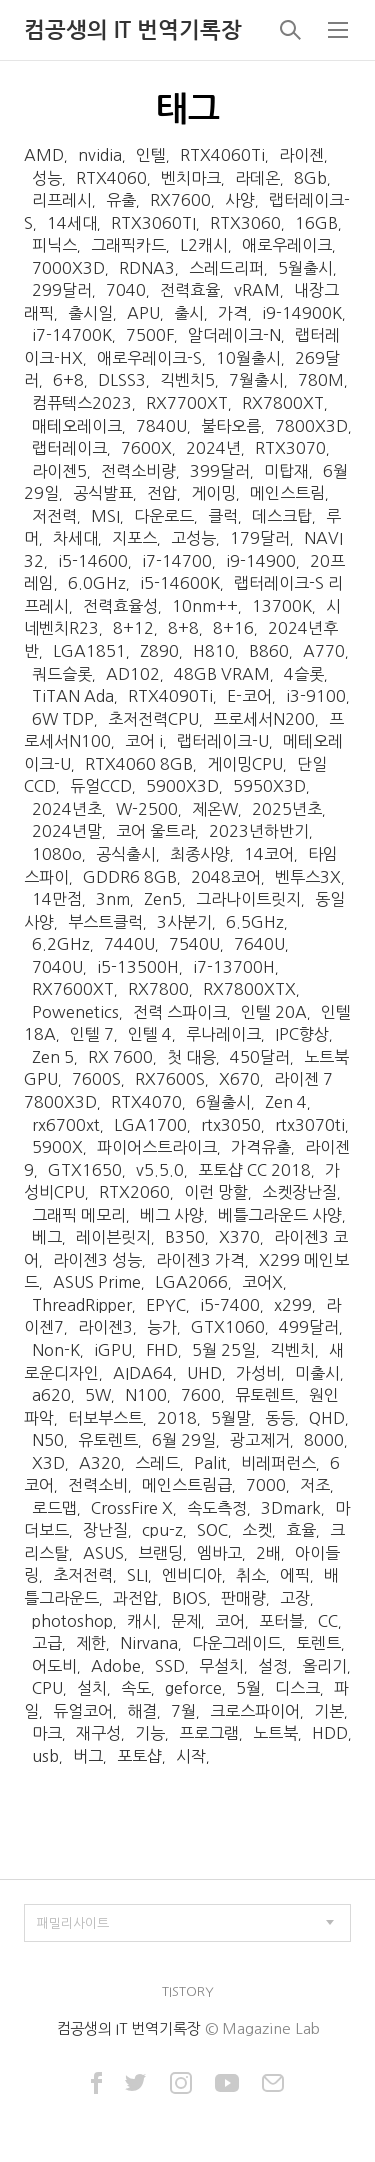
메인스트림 (287, 493)
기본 (329, 1711)
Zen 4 (286, 1102)
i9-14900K (302, 313)
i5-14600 (93, 561)
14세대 (72, 223)
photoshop (72, 1621)
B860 (269, 651)
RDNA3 (147, 268)
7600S (96, 1079)
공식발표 (103, 493)
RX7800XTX (249, 989)
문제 (186, 1621)
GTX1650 (85, 1170)
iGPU (113, 1350)
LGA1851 (89, 651)
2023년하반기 (259, 831)
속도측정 (217, 1508)
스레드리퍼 (226, 268)
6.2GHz (61, 944)
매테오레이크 (77, 426)
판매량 (243, 1598)
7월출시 (256, 380)
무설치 (221, 1666)
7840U (161, 426)
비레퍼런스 (278, 1463)
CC (328, 1621)
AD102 (133, 674)
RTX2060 (134, 1192)
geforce (193, 1688)
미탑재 (286, 471)
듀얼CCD (101, 786)
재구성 (98, 1733)
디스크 (297, 1688)
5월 (248, 1688)
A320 (100, 1463)
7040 (126, 290)
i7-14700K (72, 335)
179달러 (260, 538)
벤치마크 (191, 178)
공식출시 (126, 854)
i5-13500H (138, 967)
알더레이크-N (234, 335)
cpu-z (162, 1530)
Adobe (116, 1666)
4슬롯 (304, 674)
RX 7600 (120, 1057)
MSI (105, 516)
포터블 (281, 1621)
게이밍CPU (245, 764)
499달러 (309, 1327)
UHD (204, 1373)
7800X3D (311, 426)
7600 (201, 1395)
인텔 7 (92, 1034)
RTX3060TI (153, 223)
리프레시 (62, 200)
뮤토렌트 (265, 1395)
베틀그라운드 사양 (280, 1215)
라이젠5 (59, 471)
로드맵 (54, 1508)
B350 (185, 1237)
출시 (189, 313)
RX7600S (170, 1079)
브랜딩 (160, 1553)
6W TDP (63, 719)
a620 (51, 1395)
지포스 (134, 538)
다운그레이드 (237, 1643)
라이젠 (301, 155)
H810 (214, 651)
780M (321, 380)
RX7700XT (187, 403)
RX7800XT (283, 403)
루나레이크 (223, 1034)
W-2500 (147, 809)
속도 (136, 1688)
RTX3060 (245, 223)
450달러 (260, 1057)
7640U (259, 944)
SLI (137, 1575)
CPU (47, 1688)
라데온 (257, 178)
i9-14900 (261, 561)
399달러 (220, 471)
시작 (191, 1756)
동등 (280, 1418)
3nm (113, 899)
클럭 (223, 516)
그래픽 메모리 (79, 1215)
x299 (293, 1305)
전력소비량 (138, 471)
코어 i (144, 741)
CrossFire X (132, 1508)
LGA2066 (191, 1282)
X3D (48, 1463)
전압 (162, 493)
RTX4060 (111, 178)
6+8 (68, 380)
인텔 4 (150, 1034)
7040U (57, 967)
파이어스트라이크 (157, 1147)
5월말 (231, 1418)
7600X (146, 448)
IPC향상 (302, 1034)
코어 (230, 1621)
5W (98, 1395)
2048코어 (226, 877)
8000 (324, 1440)
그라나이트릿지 (248, 899)
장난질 (105, 1530)
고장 (295, 1598)
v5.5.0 (160, 1170)
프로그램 (209, 1733)
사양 (240, 200)
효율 (301, 1530)
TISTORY (188, 1991)
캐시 (142, 1621)
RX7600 (180, 200)
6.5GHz (255, 922)
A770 (324, 651)
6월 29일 (184, 1440)
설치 (92, 1688)
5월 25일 (224, 1350)
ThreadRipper (82, 1305)
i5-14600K (180, 583)
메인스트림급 (187, 1485)
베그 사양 (172, 1215)
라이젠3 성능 (97, 1260)
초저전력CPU (153, 719)
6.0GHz (97, 583)
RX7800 (158, 989)
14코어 (269, 854)
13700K (282, 606)
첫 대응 (191, 1057)
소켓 (257, 1530)
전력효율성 (120, 606)
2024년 (213, 448)
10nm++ (205, 606)
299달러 (62, 290)
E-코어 (249, 696)
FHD (162, 1350)
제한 (91, 1643)
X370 (239, 1237)
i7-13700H (234, 967)
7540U (194, 944)
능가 (162, 1327)
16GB (316, 223)
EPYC (166, 1305)
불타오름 (231, 426)
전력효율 (190, 290)
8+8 (183, 628)
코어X (262, 1282)
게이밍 (213, 493)
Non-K (56, 1350)
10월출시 (248, 358)
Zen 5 (53, 1057)
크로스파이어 (255, 1711)
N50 (48, 1440)
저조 (315, 1485)
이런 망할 (216, 1192)
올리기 (324, 1666)
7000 (266, 1485)
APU (143, 313)
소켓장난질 (299, 1192)
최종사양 (200, 854)
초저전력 (83, 1575)
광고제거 (260, 1440)
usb (45, 1756)
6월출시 (223, 1102)
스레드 (157, 1463)
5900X (57, 1147)
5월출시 (305, 268)
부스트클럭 (105, 922)
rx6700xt (66, 1125)
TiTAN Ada (73, 696)
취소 (251, 1575)
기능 (150, 1733)
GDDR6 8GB (130, 877)
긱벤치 (292, 1350)
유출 (121, 200)
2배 (268, 1553)
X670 (239, 1079)
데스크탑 (282, 516)
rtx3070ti (310, 1125)
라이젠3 (105, 1327)
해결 (142, 1711)
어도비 (54, 1666)
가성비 (258, 1373)
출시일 (90, 313)
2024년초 (67, 809)
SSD (170, 1666)
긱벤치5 (187, 380)
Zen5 (163, 899)
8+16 (233, 628)
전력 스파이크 (180, 1012)
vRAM (257, 290)
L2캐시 (204, 245)
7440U (129, 944)
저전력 (54, 516)
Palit (210, 1463)
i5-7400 (230, 1305)
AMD (44, 155)
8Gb (310, 178)
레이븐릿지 (113, 1237)
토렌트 (318, 1643)
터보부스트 (105, 1418)
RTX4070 (146, 1102)
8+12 (133, 628)
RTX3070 (290, 448)
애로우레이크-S (149, 358)
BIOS (189, 1598)
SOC (212, 1530)
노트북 (275, 1733)
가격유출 (261, 1147)
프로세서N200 (264, 719)
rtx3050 (231, 1125)
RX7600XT (73, 989)
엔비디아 (192, 1575)
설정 (273, 1666)
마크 (47, 1733)
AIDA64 (143, 1373)
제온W (215, 809)
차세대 (75, 538)
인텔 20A (274, 1012)
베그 (47, 1237)
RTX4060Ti (222, 155)
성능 (47, 178)
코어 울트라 (155, 831)
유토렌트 (108, 1440)
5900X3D (182, 786)
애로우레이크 (287, 245)
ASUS (103, 1553)
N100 (146, 1395)
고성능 (193, 538)
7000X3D (68, 268)
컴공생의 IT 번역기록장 (133, 30)
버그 (88, 1756)
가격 (233, 313)
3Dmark (291, 1508)
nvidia (100, 155)
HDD (330, 1733)
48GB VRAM (222, 674)
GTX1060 (228, 1327)
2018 (177, 1418)
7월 (183, 1711)
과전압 (135, 1598)
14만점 (57, 899)
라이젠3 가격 (200, 1260)
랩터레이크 (69, 448)
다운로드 (164, 516)
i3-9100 (316, 696)
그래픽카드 (128, 245)
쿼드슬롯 (62, 674)
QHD (327, 1418)
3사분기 (184, 922)
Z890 (159, 651)
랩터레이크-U (223, 741)
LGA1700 (150, 1125)
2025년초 (287, 809)
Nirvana (149, 1643)
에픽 (295, 1575)
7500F (150, 335)
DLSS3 (122, 380)
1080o (57, 854)
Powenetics (75, 1012)
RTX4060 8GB (139, 764)
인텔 (151, 155)
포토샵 (139, 1756)
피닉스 (54, 245)
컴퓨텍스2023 (82, 403)
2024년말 (67, 831)
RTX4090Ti (170, 696)
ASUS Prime (97, 1282)
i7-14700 (177, 561)
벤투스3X (308, 877)
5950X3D (269, 786)
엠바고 (219, 1553)
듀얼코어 (83, 1711)
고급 (47, 1643)
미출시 (317, 1373)
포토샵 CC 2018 (254, 1170)
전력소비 (98, 1485)
